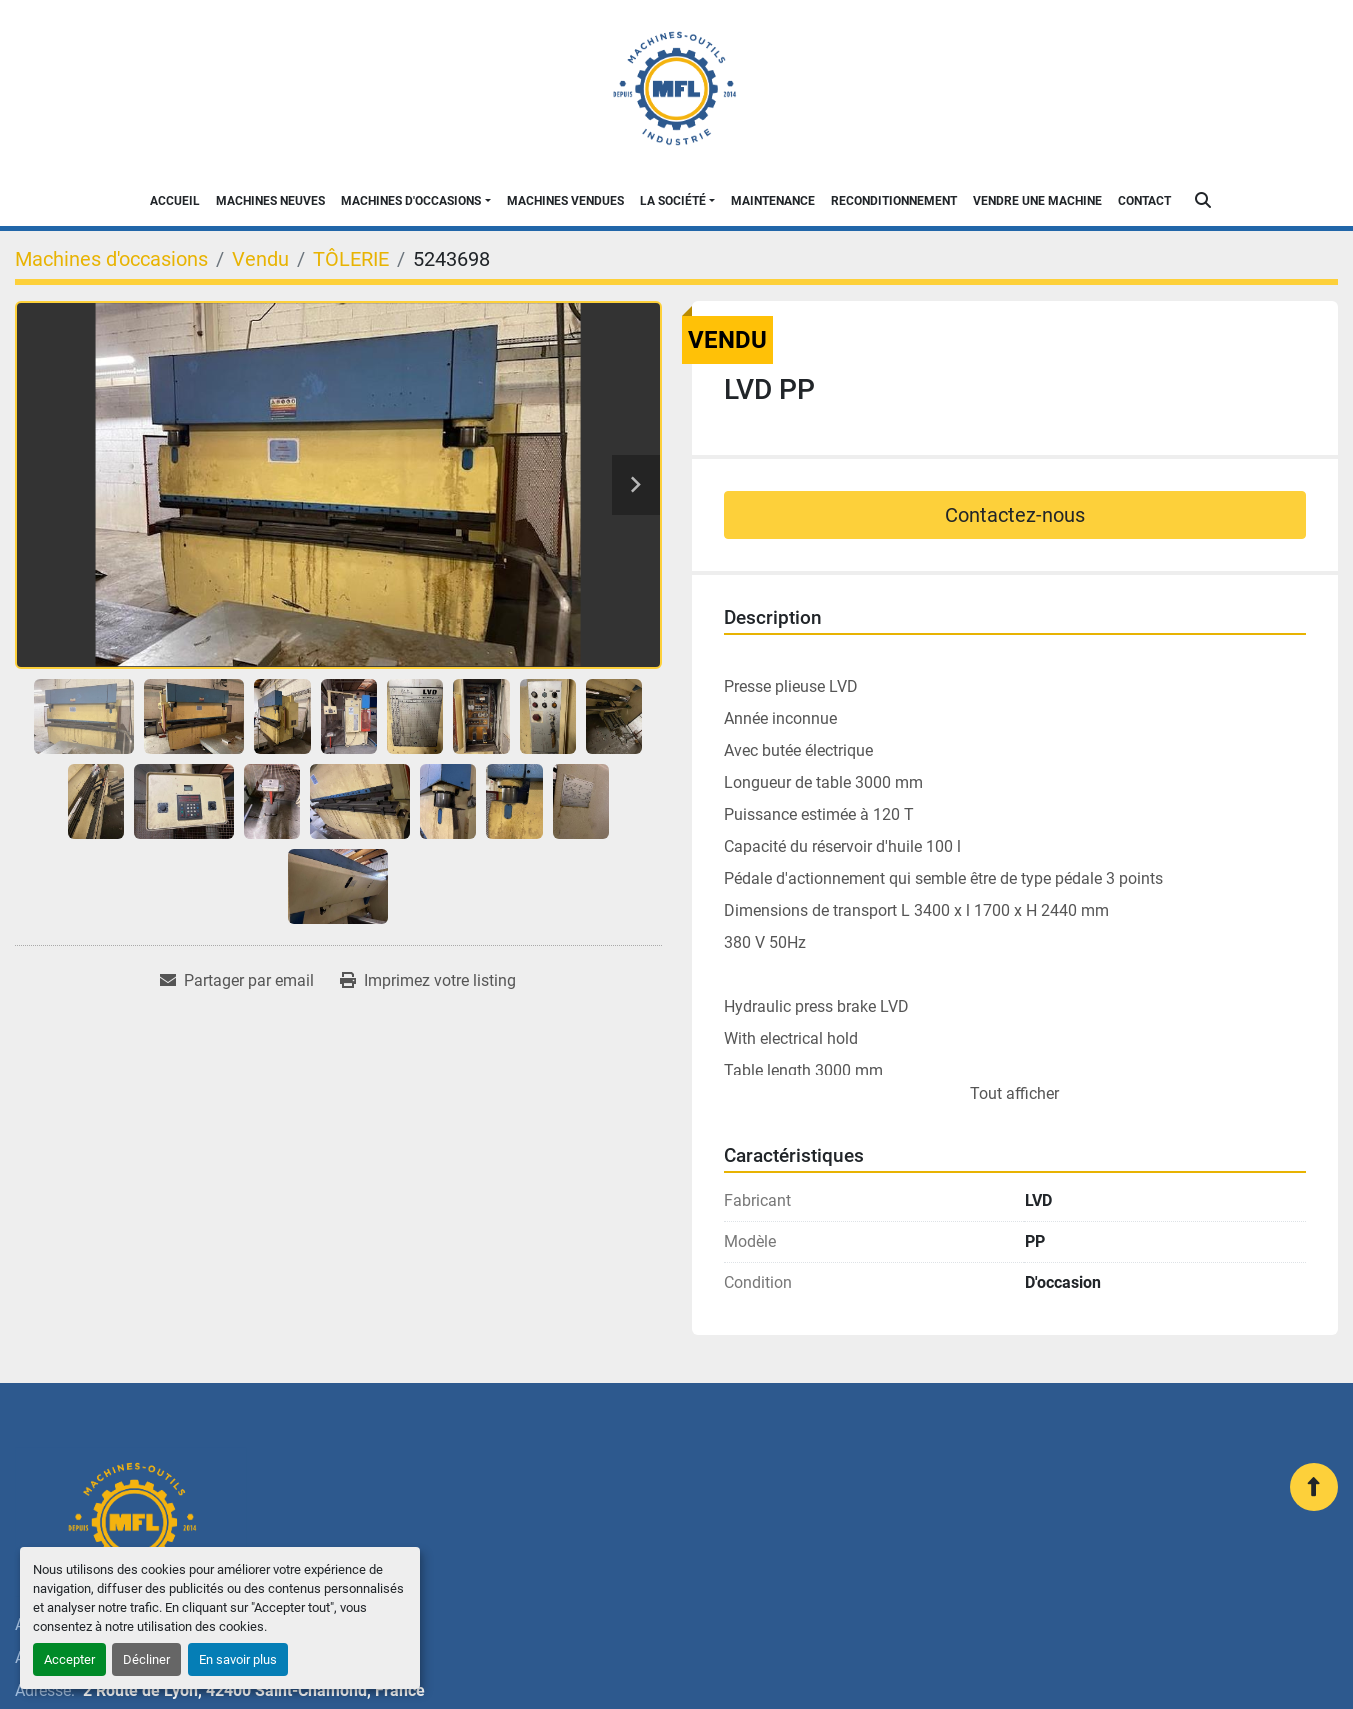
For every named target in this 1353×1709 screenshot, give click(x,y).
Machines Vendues (565, 201)
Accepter (69, 1659)
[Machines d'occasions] (111, 259)
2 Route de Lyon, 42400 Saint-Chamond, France (254, 1690)
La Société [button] (673, 201)
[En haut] (1314, 1487)
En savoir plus (238, 1659)
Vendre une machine (1037, 201)
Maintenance (773, 201)
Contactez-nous (1015, 515)
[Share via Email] (237, 981)
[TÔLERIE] (351, 259)
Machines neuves (270, 201)
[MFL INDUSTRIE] (131, 1522)
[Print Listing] (428, 981)
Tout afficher (1014, 1093)
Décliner (146, 1659)
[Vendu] (260, 259)
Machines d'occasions (411, 201)
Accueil (175, 201)
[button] (415, 201)
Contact (1144, 201)
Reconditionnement (894, 201)
